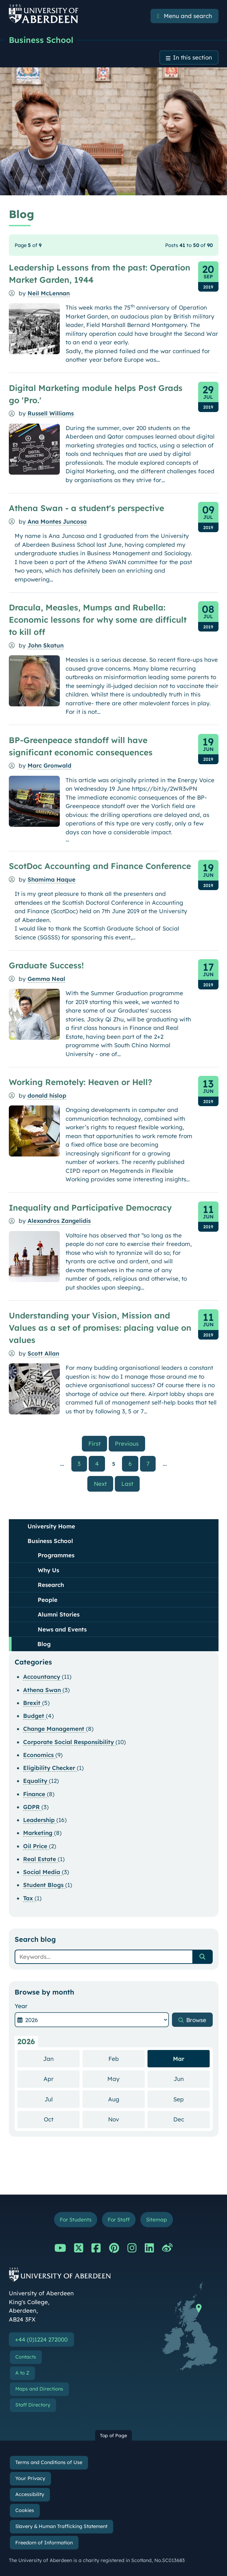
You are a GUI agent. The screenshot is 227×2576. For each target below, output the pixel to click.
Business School (41, 40)
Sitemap (156, 2220)
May (126, 2079)
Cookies (24, 2511)
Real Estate (40, 1859)
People (47, 1600)
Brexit (32, 1703)
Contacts (25, 2357)
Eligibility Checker (50, 1768)
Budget (34, 1716)
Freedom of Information (44, 2543)
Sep (191, 2099)
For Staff (119, 2220)
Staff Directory (32, 2405)
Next (103, 1484)
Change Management (54, 1729)
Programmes (56, 1555)
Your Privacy (30, 2479)
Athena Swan (43, 1689)
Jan (61, 2059)
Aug (126, 2099)
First (97, 1443)
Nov (126, 2119)
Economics (39, 1755)
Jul (62, 2099)
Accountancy (42, 1676)
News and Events (62, 1629)
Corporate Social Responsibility (69, 1741)
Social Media (42, 1872)
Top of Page (113, 2436)
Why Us (48, 1570)
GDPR (32, 1807)
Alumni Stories (59, 1614)
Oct (62, 2119)
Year (21, 2005)
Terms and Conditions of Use (48, 2463)
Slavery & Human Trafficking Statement (61, 2527)
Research (51, 1585)
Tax (29, 1898)
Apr (61, 2079)
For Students (75, 2220)
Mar (178, 2059)
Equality (36, 1781)
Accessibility (29, 2495)
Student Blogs (44, 1885)
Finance (35, 1794)
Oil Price (36, 1846)
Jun (192, 2079)
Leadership (39, 1820)
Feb (126, 2059)
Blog (44, 1644)
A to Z (22, 2373)
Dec (191, 2119)
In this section (192, 57)
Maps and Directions (39, 2389)
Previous (130, 1443)
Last (130, 1484)
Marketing (38, 1833)
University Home (51, 1526)
